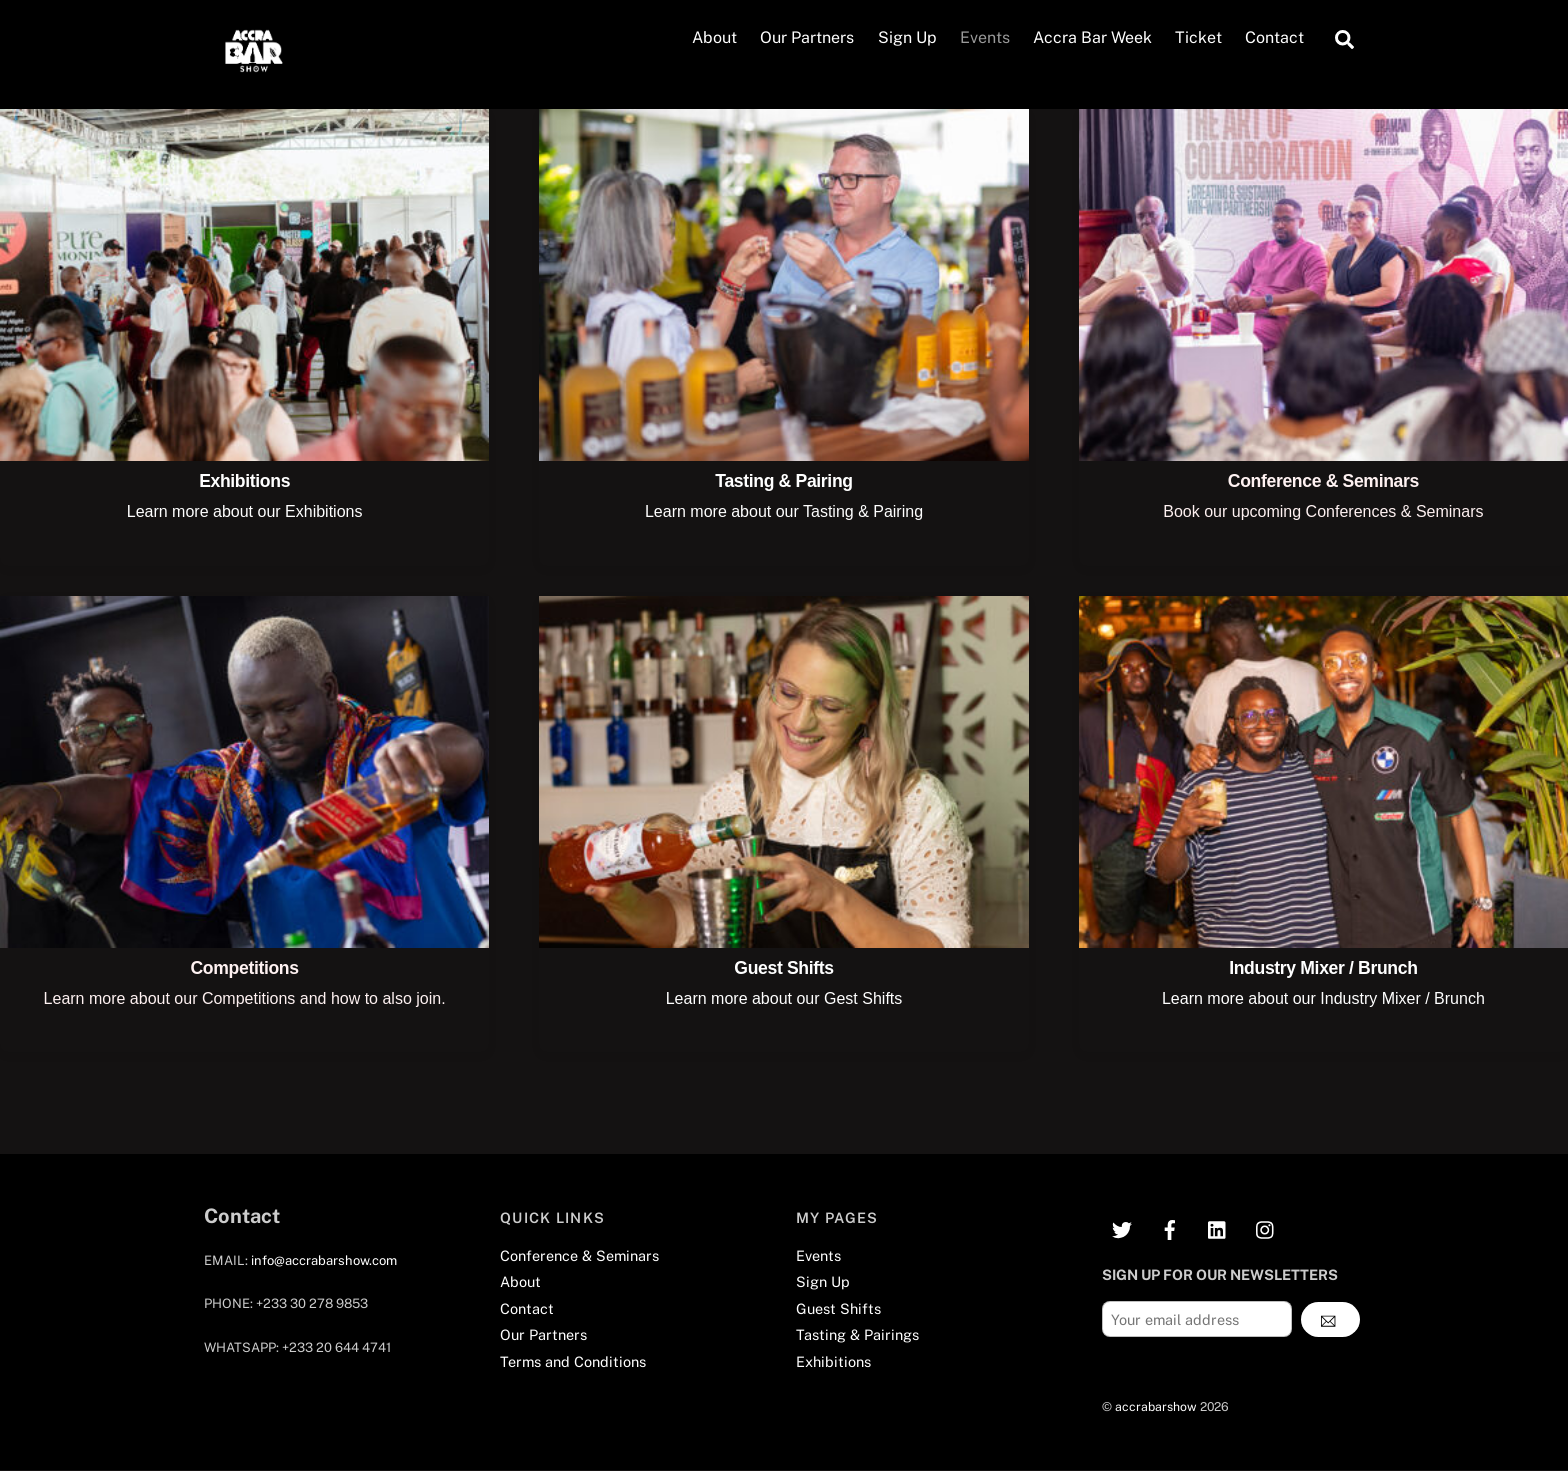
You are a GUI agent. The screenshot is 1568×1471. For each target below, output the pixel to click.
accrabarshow (1156, 1406)
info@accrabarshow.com (324, 1260)
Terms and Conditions (573, 1361)
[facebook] (1170, 1227)
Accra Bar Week (1092, 38)
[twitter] (1122, 1227)
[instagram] (1266, 1227)
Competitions (245, 968)
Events (985, 38)
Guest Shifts (783, 968)
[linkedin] (1218, 1227)
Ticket (1198, 38)
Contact (1274, 38)
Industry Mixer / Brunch (1323, 968)
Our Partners (807, 38)
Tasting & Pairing (783, 482)
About (714, 38)
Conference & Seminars (1323, 482)
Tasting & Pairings (857, 1335)
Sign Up (907, 38)
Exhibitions (244, 482)
